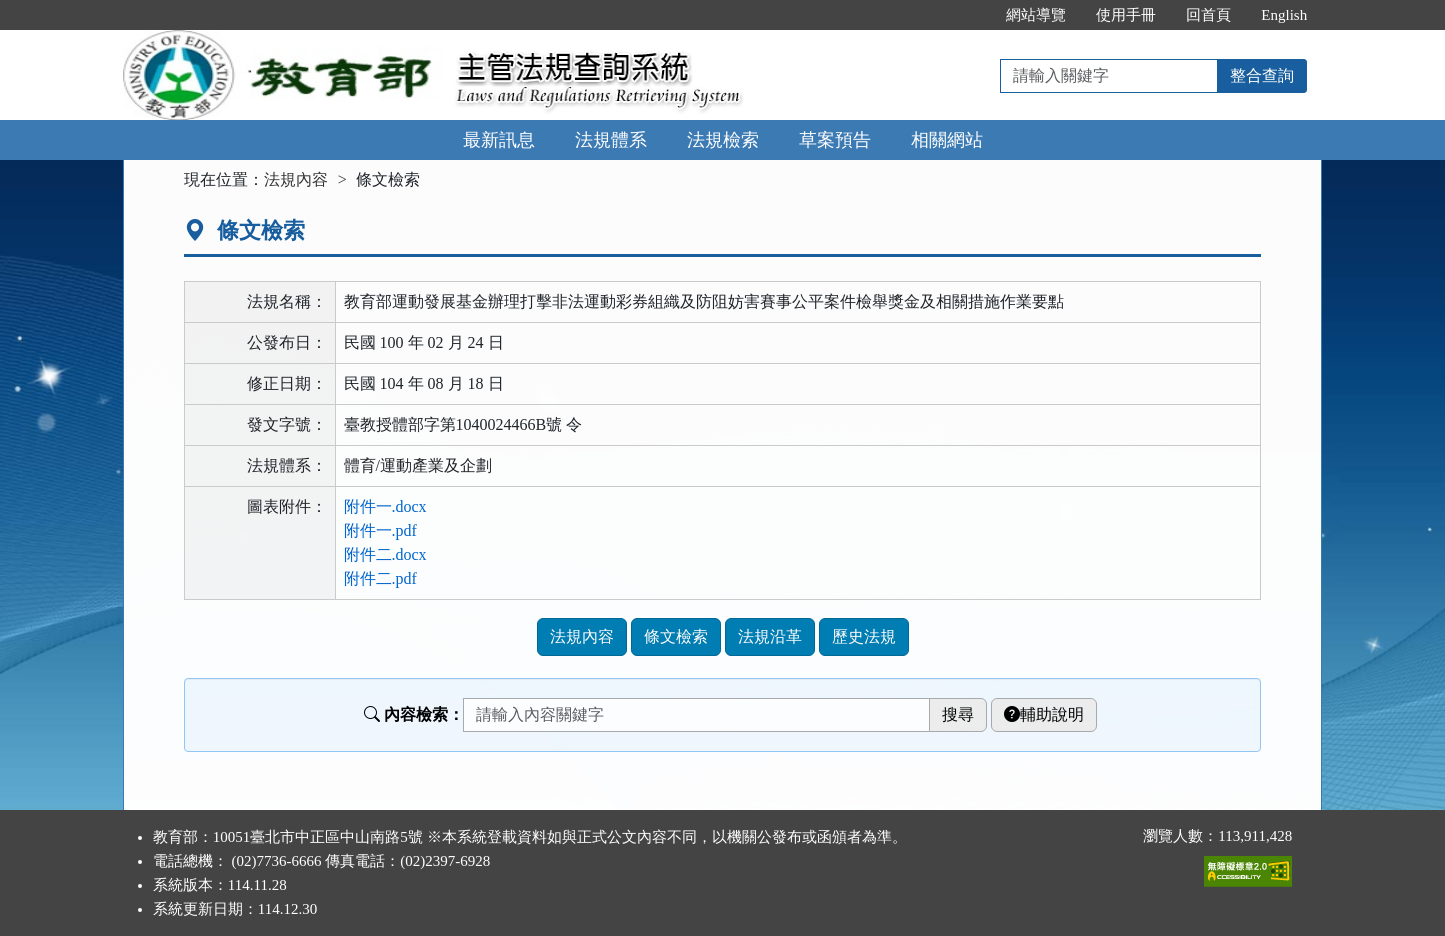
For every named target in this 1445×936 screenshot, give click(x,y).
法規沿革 (770, 636)
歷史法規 (864, 636)
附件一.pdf (380, 530)
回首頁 (1208, 15)
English (1284, 15)
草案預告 (835, 140)
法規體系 (611, 140)
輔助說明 (1044, 714)
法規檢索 (723, 140)
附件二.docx (385, 554)
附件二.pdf (380, 578)
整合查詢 (1262, 75)
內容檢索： (414, 714)
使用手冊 (1126, 15)
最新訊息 (499, 140)
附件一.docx (385, 506)
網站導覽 (1036, 15)
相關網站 (947, 140)
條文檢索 (676, 636)
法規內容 (296, 179)
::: (970, 15)
